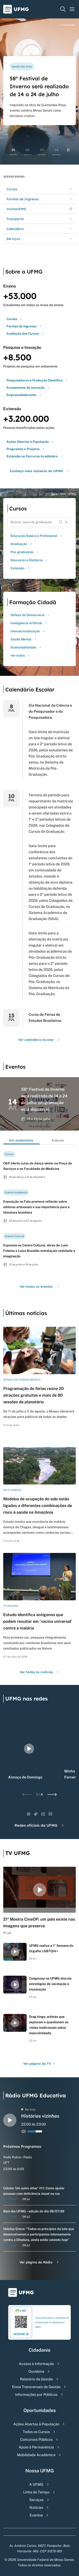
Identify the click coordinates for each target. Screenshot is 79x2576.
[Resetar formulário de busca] (66, 522)
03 (42, 150)
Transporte (39, 219)
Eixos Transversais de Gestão (36, 2387)
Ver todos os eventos (39, 1286)
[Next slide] (52, 1794)
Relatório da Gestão (36, 2379)
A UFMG (36, 2484)
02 (28, 150)
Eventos (36, 2515)
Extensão (20, 568)
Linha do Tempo (36, 2492)
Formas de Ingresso (39, 199)
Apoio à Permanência (36, 2447)
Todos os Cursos (36, 2432)
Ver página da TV (39, 2063)
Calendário (39, 229)
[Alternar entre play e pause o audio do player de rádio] (9, 2120)
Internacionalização (28, 631)
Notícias (36, 2507)
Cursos (39, 189)
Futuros (58, 1140)
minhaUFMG (39, 209)
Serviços (39, 239)
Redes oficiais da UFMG (40, 1825)
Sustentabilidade (26, 647)
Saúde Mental (23, 639)
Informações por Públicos (36, 2394)
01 (13, 150)
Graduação (21, 544)
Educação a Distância (29, 560)
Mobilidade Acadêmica (36, 2455)
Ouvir (10, 2199)
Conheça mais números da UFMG (39, 471)
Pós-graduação (24, 552)
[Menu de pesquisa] (63, 9)
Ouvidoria (36, 2371)
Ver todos (20, 655)
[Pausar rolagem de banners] (68, 150)
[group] (29, 1748)
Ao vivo (28, 2109)
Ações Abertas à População (36, 2424)
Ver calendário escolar (39, 1040)
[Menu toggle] (72, 9)
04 (56, 150)
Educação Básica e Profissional (36, 536)
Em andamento (21, 1140)
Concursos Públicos (36, 2439)
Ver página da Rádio (40, 2262)
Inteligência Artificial (29, 623)
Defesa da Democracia (30, 615)
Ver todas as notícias (39, 1672)
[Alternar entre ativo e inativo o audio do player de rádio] (23, 2131)
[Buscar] (61, 522)
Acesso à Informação (36, 2364)
